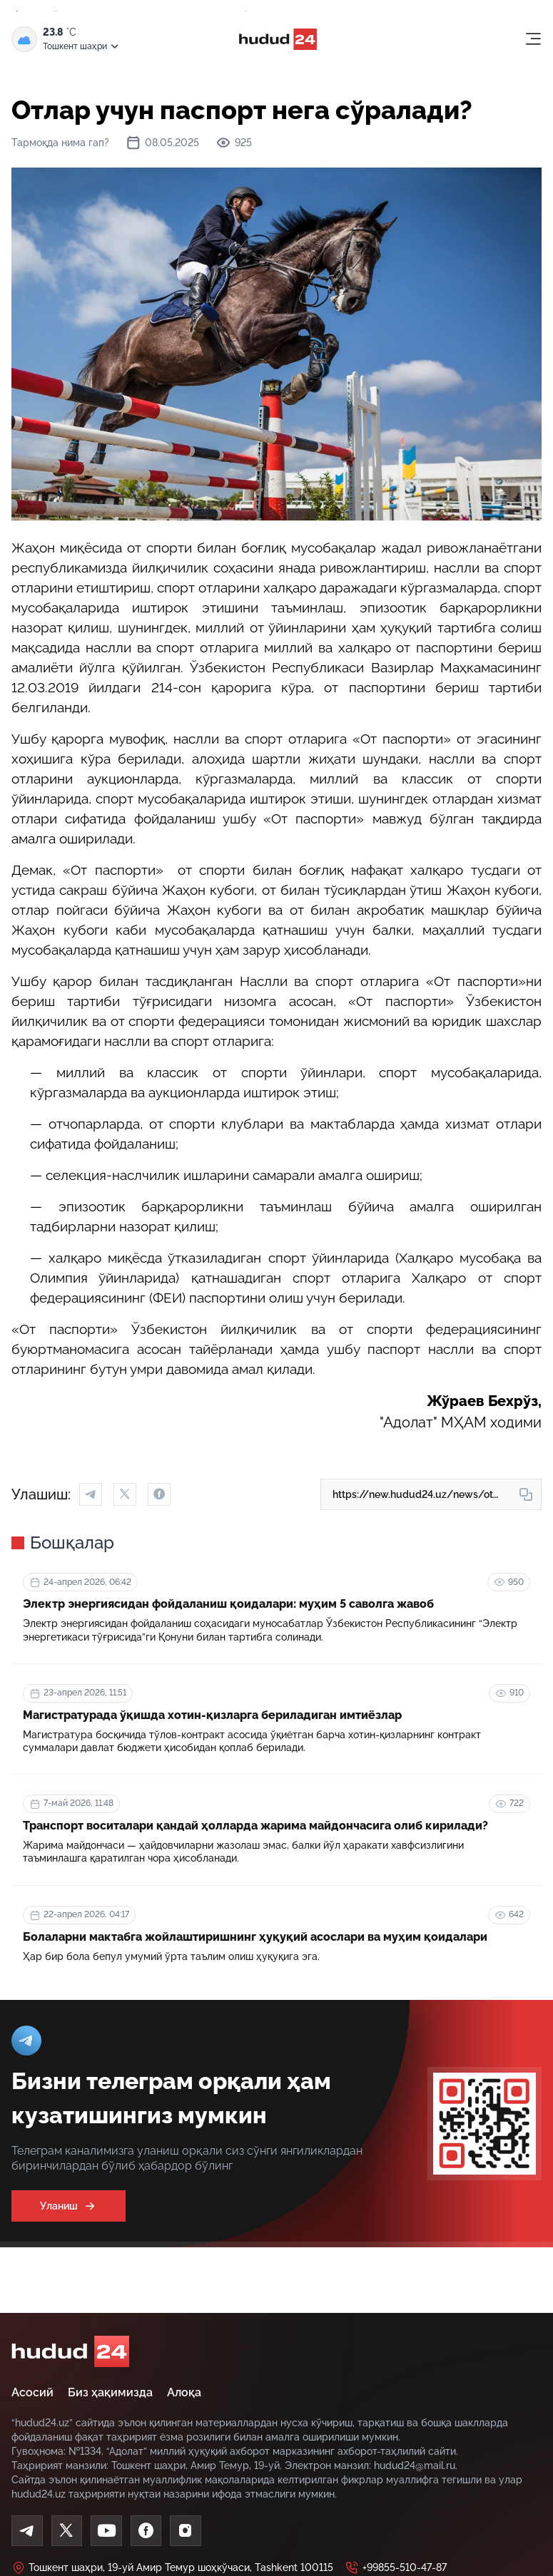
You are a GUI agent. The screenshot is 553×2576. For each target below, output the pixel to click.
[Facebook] (147, 2531)
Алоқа (184, 2392)
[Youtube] (107, 2531)
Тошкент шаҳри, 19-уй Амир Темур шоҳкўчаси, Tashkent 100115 (172, 2568)
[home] (70, 2351)
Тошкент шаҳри (82, 47)
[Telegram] (27, 2531)
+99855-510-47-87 (396, 2568)
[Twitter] (67, 2531)
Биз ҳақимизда (110, 2392)
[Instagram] (187, 2531)
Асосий (32, 2392)
